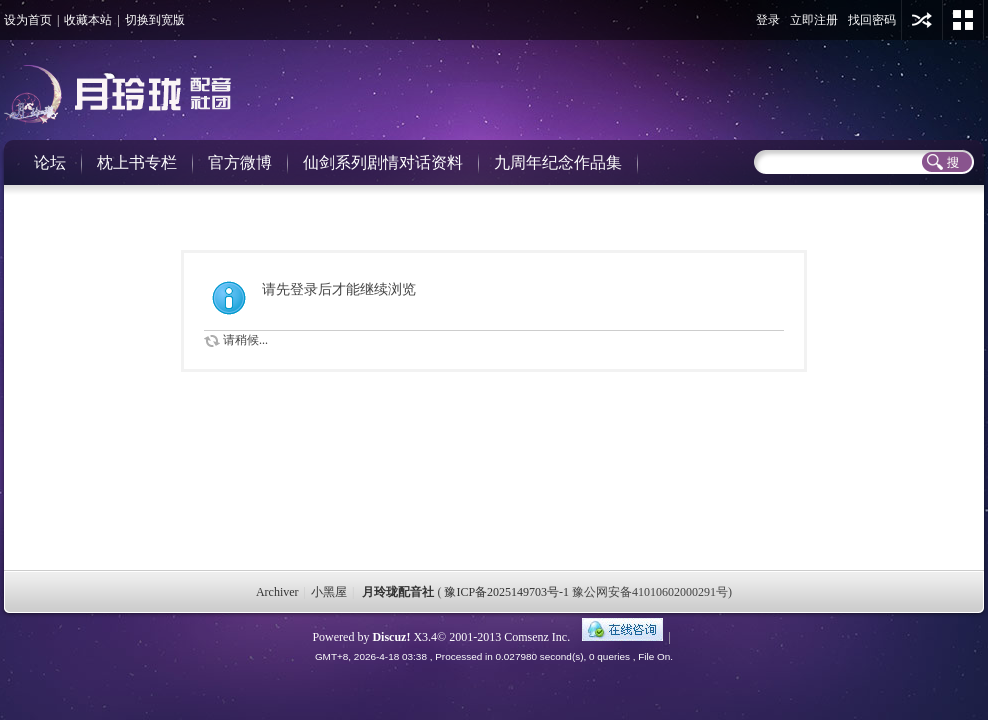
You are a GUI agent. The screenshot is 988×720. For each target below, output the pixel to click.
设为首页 (28, 20)
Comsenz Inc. (537, 637)
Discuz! (391, 637)
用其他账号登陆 (922, 20)
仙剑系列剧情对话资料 (383, 162)
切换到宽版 (155, 20)
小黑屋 (329, 592)
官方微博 (240, 162)
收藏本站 (88, 20)
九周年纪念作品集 (558, 162)
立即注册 (814, 20)
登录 (768, 20)
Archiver (277, 592)
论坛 (50, 162)
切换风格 (963, 20)
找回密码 (872, 20)
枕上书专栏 (137, 162)
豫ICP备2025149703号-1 (506, 592)
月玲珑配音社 (398, 592)
